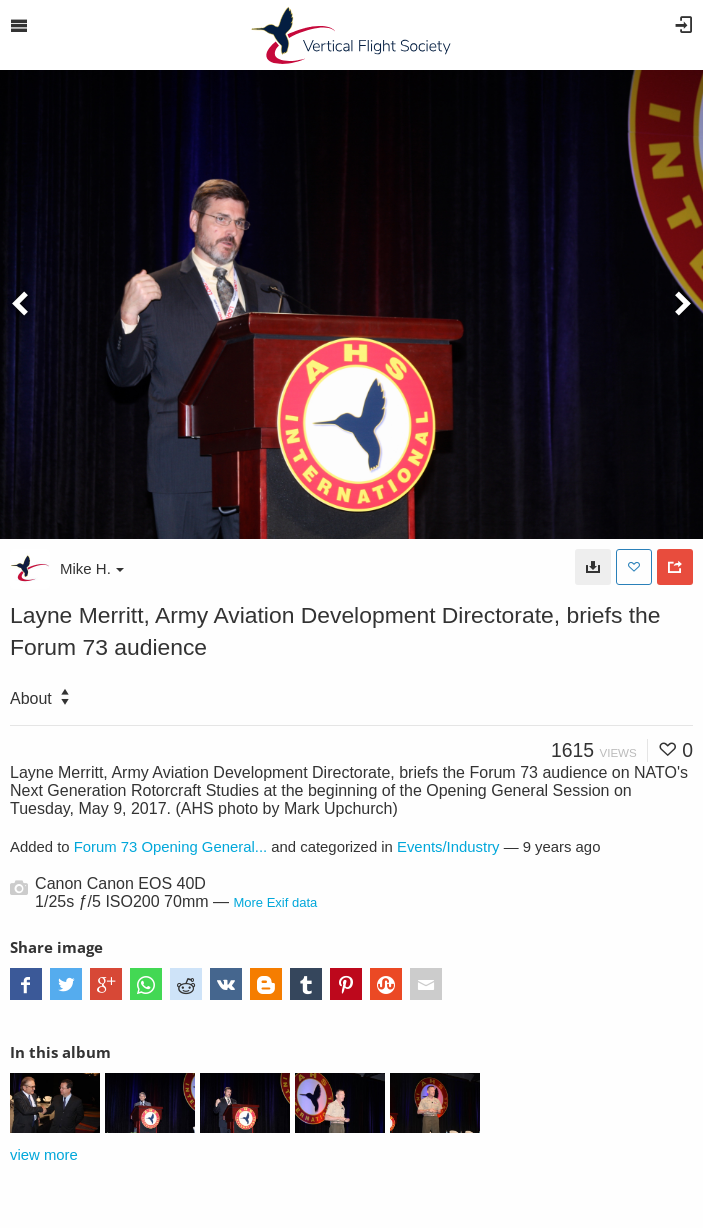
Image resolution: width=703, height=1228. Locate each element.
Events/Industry (448, 847)
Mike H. (92, 568)
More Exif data (275, 902)
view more (44, 1155)
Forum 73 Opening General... (170, 847)
